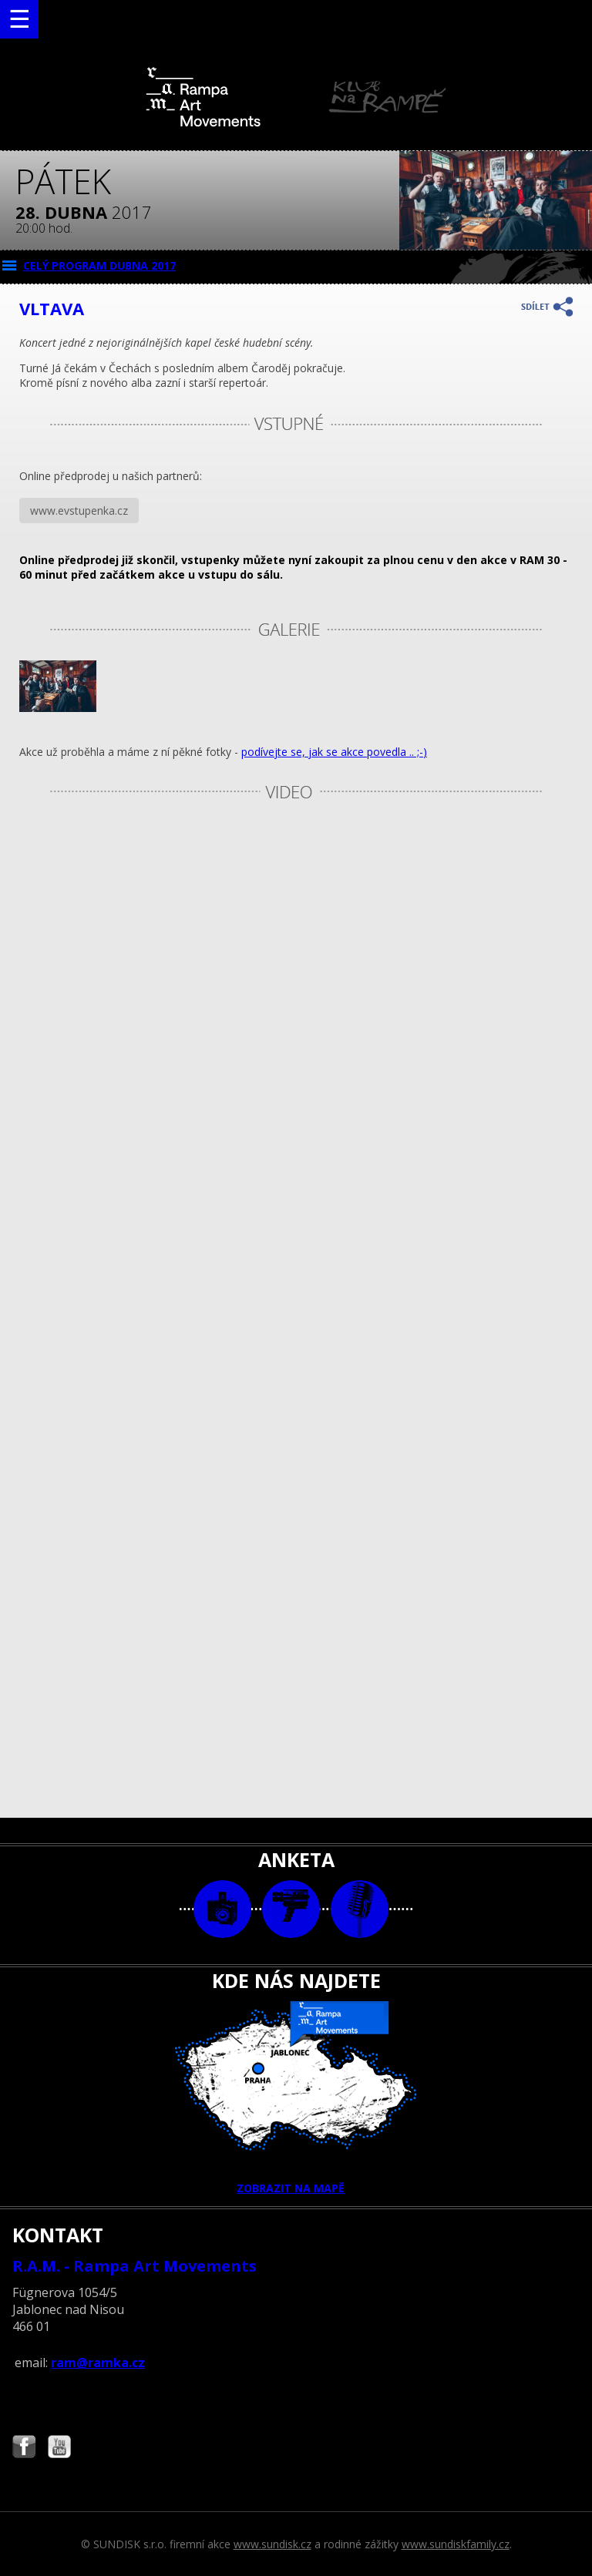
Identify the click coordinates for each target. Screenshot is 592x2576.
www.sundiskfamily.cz (456, 2544)
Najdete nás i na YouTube (59, 2448)
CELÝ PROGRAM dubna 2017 (99, 265)
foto (222, 1909)
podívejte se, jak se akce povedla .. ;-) (334, 751)
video (291, 1909)
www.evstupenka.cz (79, 510)
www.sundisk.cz (272, 2544)
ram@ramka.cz (98, 2362)
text (359, 1909)
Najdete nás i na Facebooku (23, 2448)
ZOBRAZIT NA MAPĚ (296, 2098)
